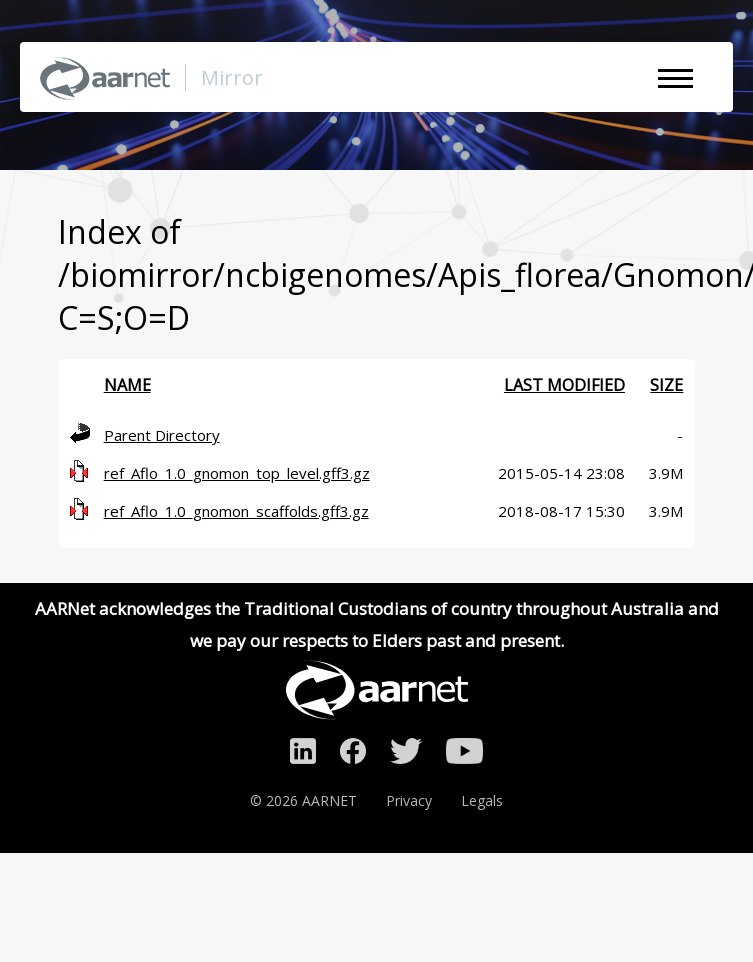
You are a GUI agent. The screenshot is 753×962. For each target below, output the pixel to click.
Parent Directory (162, 435)
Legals (482, 800)
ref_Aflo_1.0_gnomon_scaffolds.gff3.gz (236, 511)
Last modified (564, 385)
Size (666, 385)
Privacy (409, 800)
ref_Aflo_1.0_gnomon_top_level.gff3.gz (237, 473)
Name (127, 385)
